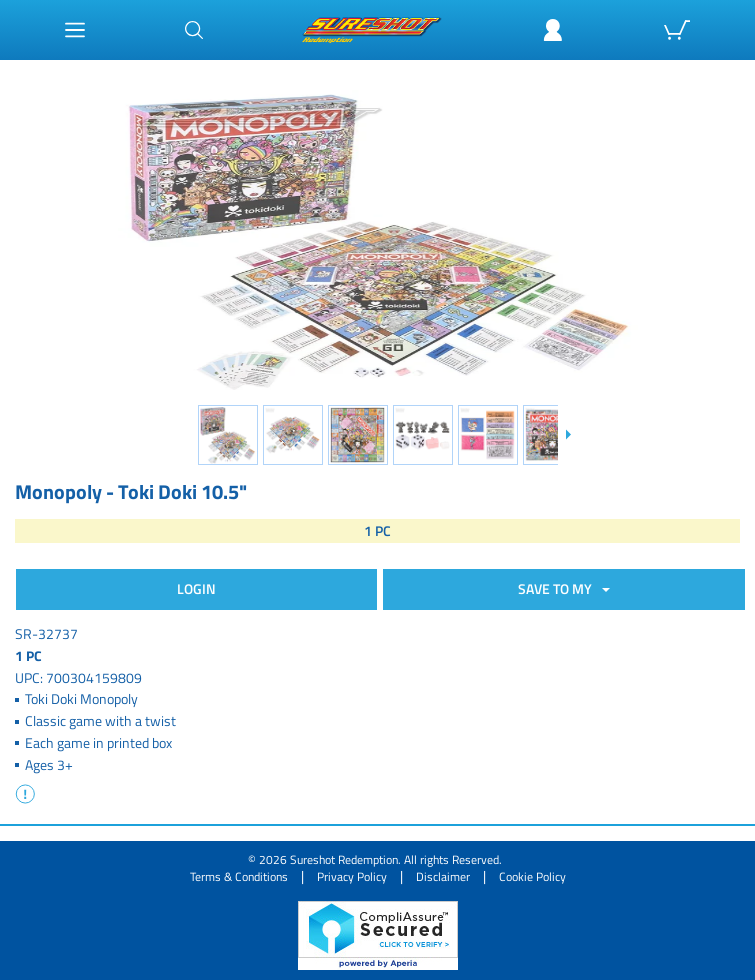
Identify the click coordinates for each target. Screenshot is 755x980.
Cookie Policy (532, 876)
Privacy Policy (352, 876)
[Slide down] (567, 435)
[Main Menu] (75, 30)
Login (196, 588)
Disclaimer (443, 876)
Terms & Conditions (239, 876)
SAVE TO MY (558, 588)
